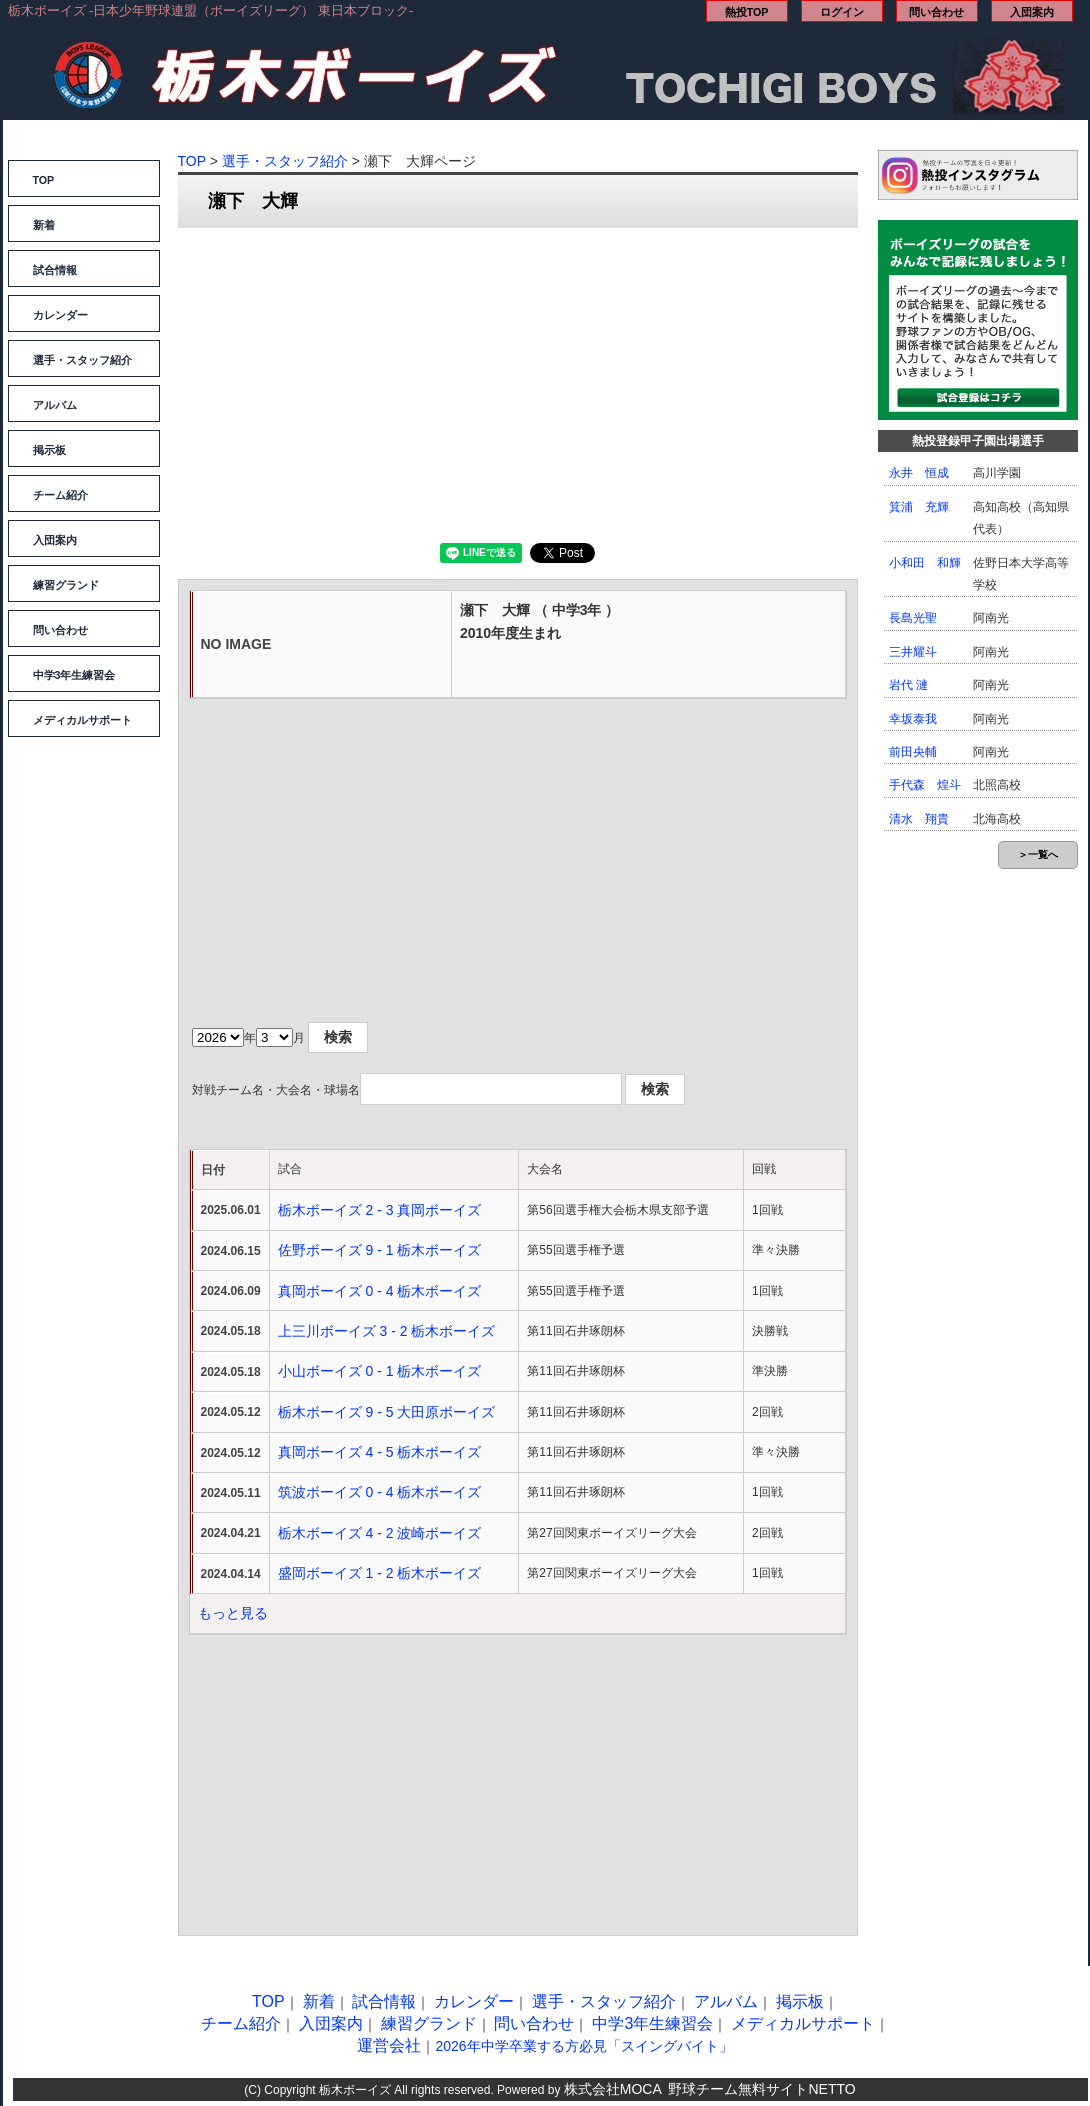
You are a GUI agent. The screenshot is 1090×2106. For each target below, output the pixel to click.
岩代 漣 (908, 685)
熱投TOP (747, 12)
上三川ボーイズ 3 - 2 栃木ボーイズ (387, 1331)
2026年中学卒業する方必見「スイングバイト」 (583, 2046)
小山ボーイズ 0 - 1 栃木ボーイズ (380, 1371)
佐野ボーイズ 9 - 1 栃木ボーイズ (380, 1250)
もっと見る (233, 1613)
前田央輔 (913, 752)
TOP (44, 180)
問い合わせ (936, 12)
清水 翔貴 (919, 819)
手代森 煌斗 (925, 785)
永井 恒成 (919, 473)
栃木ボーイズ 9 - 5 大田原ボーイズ (387, 1412)
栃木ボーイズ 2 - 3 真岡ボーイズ (380, 1210)
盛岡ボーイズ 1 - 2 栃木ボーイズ (380, 1573)
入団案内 (1032, 12)
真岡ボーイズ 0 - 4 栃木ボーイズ (380, 1291)
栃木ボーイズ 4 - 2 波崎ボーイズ (380, 1533)
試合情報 (55, 270)
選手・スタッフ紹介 (82, 360)
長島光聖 (913, 618)
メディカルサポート (82, 720)
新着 (44, 225)
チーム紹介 (60, 495)
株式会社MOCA (613, 2089)
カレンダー (60, 315)
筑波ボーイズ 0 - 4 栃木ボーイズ (380, 1492)
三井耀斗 (913, 652)
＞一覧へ (1038, 854)
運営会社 (389, 2045)
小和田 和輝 (925, 563)
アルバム (55, 405)
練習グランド (66, 585)
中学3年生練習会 (74, 675)
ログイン (842, 12)
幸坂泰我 (913, 719)
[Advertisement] (518, 383)
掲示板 (49, 450)
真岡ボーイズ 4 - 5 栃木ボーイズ (380, 1452)
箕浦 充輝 (919, 507)
